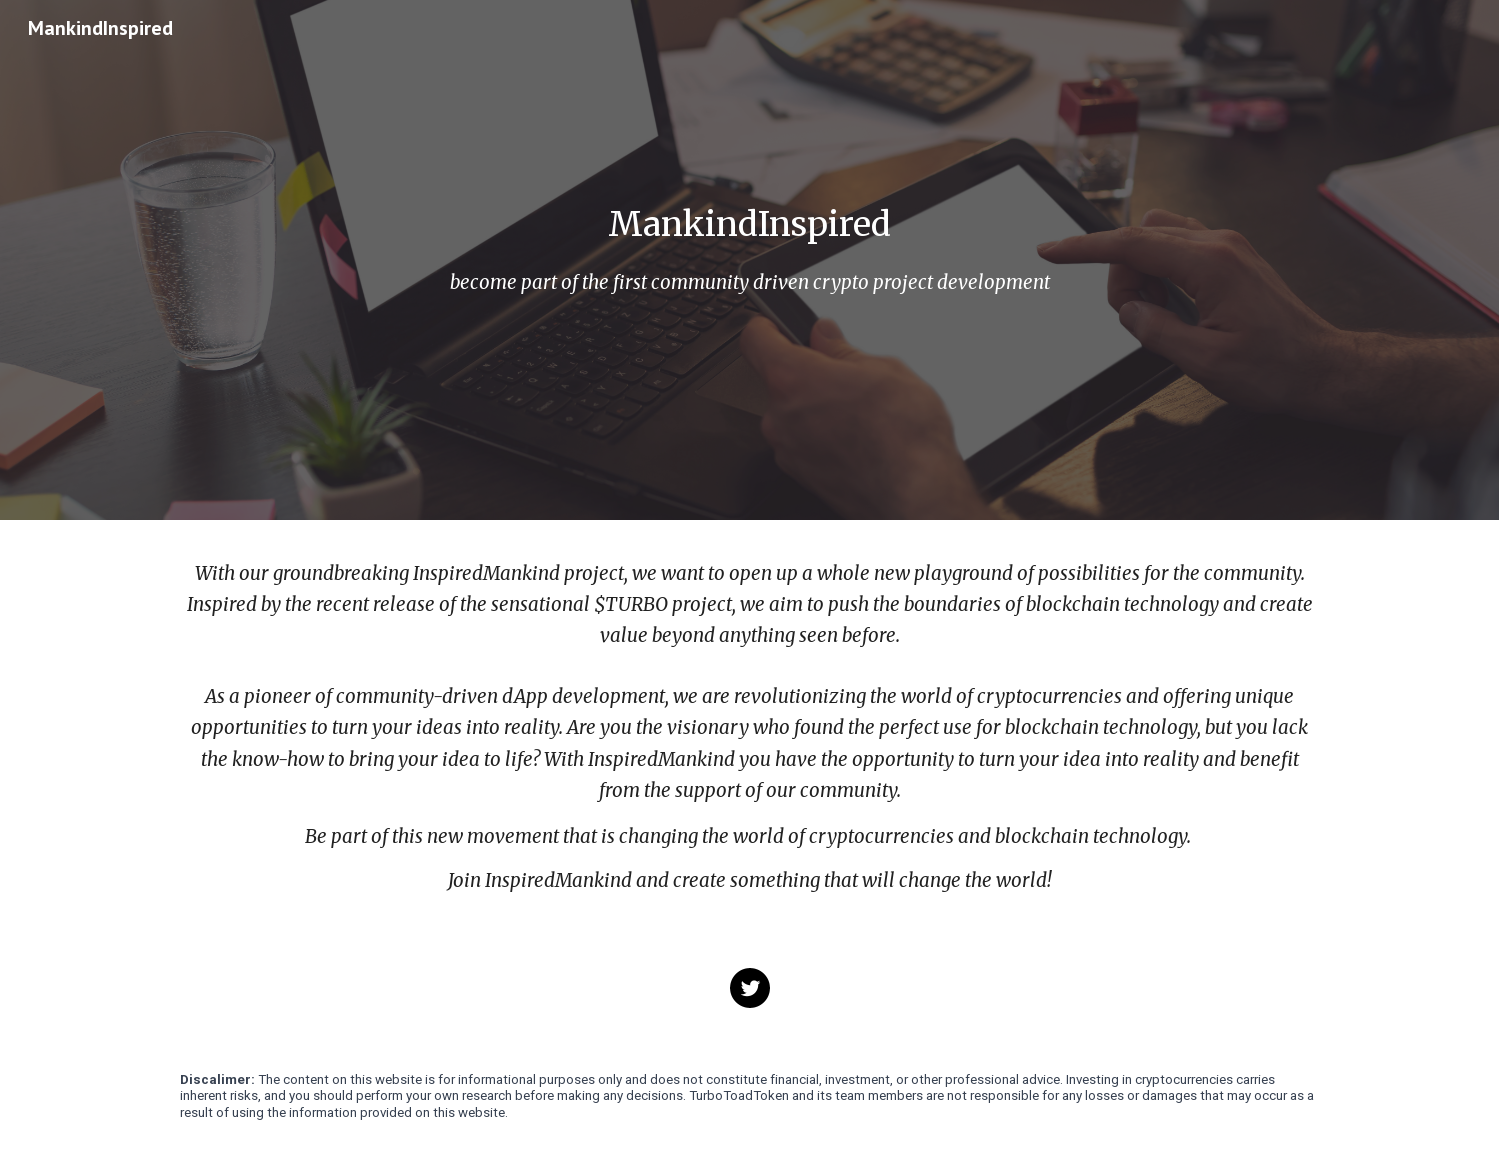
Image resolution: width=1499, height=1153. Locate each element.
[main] (749, 224)
